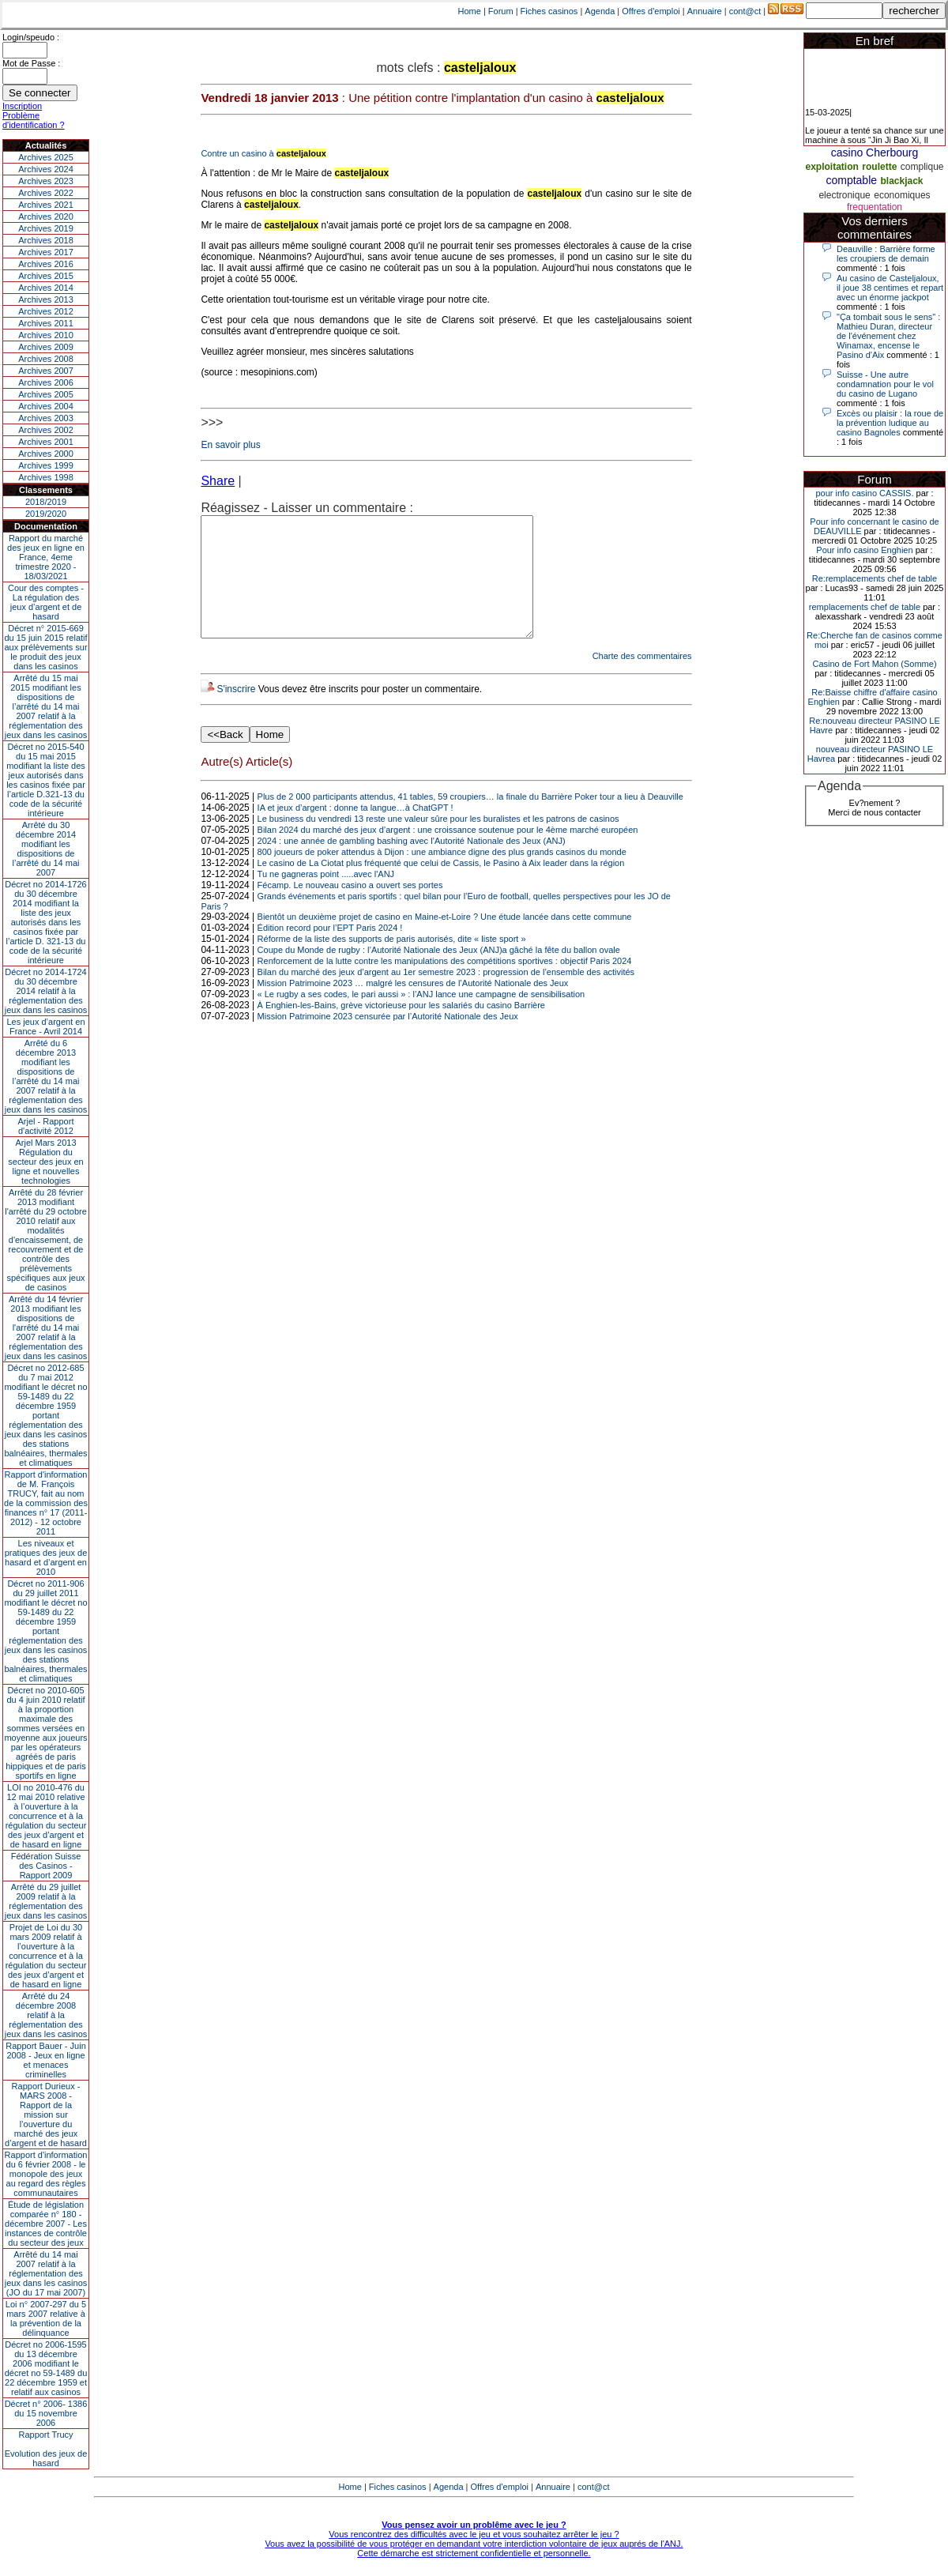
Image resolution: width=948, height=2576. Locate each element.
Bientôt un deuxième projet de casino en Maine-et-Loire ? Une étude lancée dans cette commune (445, 940)
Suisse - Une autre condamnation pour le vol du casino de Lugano (885, 384)
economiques (902, 195)
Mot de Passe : (31, 63)
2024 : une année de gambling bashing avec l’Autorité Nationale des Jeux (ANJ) (412, 864)
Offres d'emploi (650, 11)
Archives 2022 (45, 193)
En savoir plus (230, 444)
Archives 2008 (45, 358)
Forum (501, 11)
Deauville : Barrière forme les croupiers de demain (886, 253)
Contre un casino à (263, 153)
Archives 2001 (45, 441)
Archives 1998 (45, 477)
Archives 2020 (45, 216)
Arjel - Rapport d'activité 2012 (46, 1126)
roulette (879, 166)
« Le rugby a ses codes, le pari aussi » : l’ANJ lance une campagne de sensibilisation (421, 1017)
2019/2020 (45, 513)
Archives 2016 (45, 264)
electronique (844, 195)
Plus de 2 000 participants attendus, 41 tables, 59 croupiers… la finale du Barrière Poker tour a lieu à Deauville (470, 820)
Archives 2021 (45, 204)
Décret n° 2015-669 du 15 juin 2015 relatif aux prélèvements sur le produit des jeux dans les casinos (45, 647)
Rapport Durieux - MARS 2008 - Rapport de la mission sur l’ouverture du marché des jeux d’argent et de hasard (46, 2114)
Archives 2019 (45, 228)
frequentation (874, 207)
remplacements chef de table (864, 607)
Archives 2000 (45, 453)
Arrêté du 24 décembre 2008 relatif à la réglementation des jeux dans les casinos (46, 2015)
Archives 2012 (45, 311)
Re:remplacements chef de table (874, 578)
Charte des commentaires (642, 679)
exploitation (832, 166)
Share (218, 481)
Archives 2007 (45, 370)
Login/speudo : (30, 37)
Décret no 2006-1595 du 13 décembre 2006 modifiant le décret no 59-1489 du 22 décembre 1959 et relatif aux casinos (46, 2368)
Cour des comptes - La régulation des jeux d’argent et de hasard (46, 602)
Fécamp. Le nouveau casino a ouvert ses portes (350, 908)
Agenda (600, 11)
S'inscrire (235, 712)
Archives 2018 (45, 240)
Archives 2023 (45, 181)
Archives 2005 (45, 394)
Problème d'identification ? (33, 120)
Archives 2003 (45, 418)
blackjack (902, 180)
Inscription (22, 106)
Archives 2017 (45, 252)
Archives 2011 (45, 323)
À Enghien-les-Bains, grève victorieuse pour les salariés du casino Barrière (401, 1029)
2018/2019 (45, 502)
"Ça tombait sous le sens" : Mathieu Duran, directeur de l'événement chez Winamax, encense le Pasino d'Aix (888, 336)
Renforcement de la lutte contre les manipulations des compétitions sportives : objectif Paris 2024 (445, 984)
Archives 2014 (45, 287)
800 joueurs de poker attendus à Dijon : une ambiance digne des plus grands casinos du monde (442, 875)
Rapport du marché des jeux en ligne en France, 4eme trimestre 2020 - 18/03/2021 (46, 557)
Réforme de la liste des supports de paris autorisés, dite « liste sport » (392, 962)
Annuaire (704, 11)
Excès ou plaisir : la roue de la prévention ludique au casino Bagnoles (890, 423)
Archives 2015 (45, 276)
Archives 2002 (45, 430)
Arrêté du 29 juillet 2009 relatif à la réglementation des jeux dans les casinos (46, 1901)
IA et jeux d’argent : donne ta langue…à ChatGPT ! (355, 831)
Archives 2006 (45, 382)
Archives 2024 (45, 169)
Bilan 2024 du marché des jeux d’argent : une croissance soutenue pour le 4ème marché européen (448, 853)
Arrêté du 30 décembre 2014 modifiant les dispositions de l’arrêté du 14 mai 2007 (46, 848)
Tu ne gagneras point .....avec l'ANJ (326, 897)
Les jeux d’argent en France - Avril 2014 (45, 1026)
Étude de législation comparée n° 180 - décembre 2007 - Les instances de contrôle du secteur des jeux (46, 2223)
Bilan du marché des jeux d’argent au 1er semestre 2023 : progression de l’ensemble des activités (446, 995)
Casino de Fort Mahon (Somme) (874, 663)
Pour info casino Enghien (864, 550)
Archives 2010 (45, 335)
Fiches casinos (549, 11)
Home (469, 11)
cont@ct (745, 11)
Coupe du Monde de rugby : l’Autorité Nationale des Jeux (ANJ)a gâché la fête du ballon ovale (439, 973)
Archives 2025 (45, 157)
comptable (851, 180)
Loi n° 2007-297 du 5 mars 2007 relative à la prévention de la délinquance (46, 2318)
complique (922, 166)
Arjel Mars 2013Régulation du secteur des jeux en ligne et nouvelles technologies (45, 1161)
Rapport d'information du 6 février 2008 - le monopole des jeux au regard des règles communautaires (46, 2174)
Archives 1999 (45, 465)
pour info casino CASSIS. (864, 493)
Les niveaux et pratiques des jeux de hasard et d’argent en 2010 (46, 1557)
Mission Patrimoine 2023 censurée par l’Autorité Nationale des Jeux (388, 1040)
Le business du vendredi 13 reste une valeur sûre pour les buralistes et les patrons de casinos (438, 842)
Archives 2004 (45, 406)
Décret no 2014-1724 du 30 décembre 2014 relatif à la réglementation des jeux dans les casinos (46, 991)
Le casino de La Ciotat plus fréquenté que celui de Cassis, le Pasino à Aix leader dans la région (441, 886)
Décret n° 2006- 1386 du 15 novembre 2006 (46, 2413)
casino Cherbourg (875, 152)
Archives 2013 (45, 299)
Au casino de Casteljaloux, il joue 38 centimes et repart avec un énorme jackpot (890, 287)
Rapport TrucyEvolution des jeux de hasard (46, 2449)
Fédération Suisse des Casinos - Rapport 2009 (46, 1865)
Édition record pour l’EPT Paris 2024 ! (330, 951)
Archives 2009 (45, 347)
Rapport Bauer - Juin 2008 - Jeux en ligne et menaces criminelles (46, 2060)
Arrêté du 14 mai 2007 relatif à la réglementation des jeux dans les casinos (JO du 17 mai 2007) (46, 2273)
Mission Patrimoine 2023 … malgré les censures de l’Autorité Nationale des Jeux (413, 1006)
